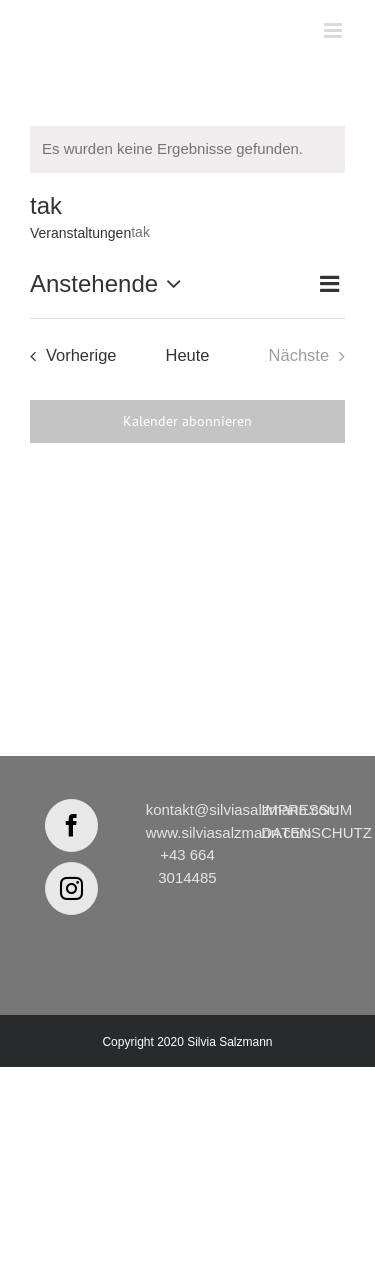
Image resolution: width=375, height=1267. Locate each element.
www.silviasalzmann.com (229, 832)
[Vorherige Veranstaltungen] (68, 355)
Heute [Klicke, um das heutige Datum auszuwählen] (187, 355)
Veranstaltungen (80, 233)
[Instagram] (71, 888)
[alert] (187, 149)
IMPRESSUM (306, 809)
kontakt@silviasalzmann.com (243, 809)
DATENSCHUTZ (316, 832)
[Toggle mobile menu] (334, 30)
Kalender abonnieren (187, 421)
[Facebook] (71, 825)
